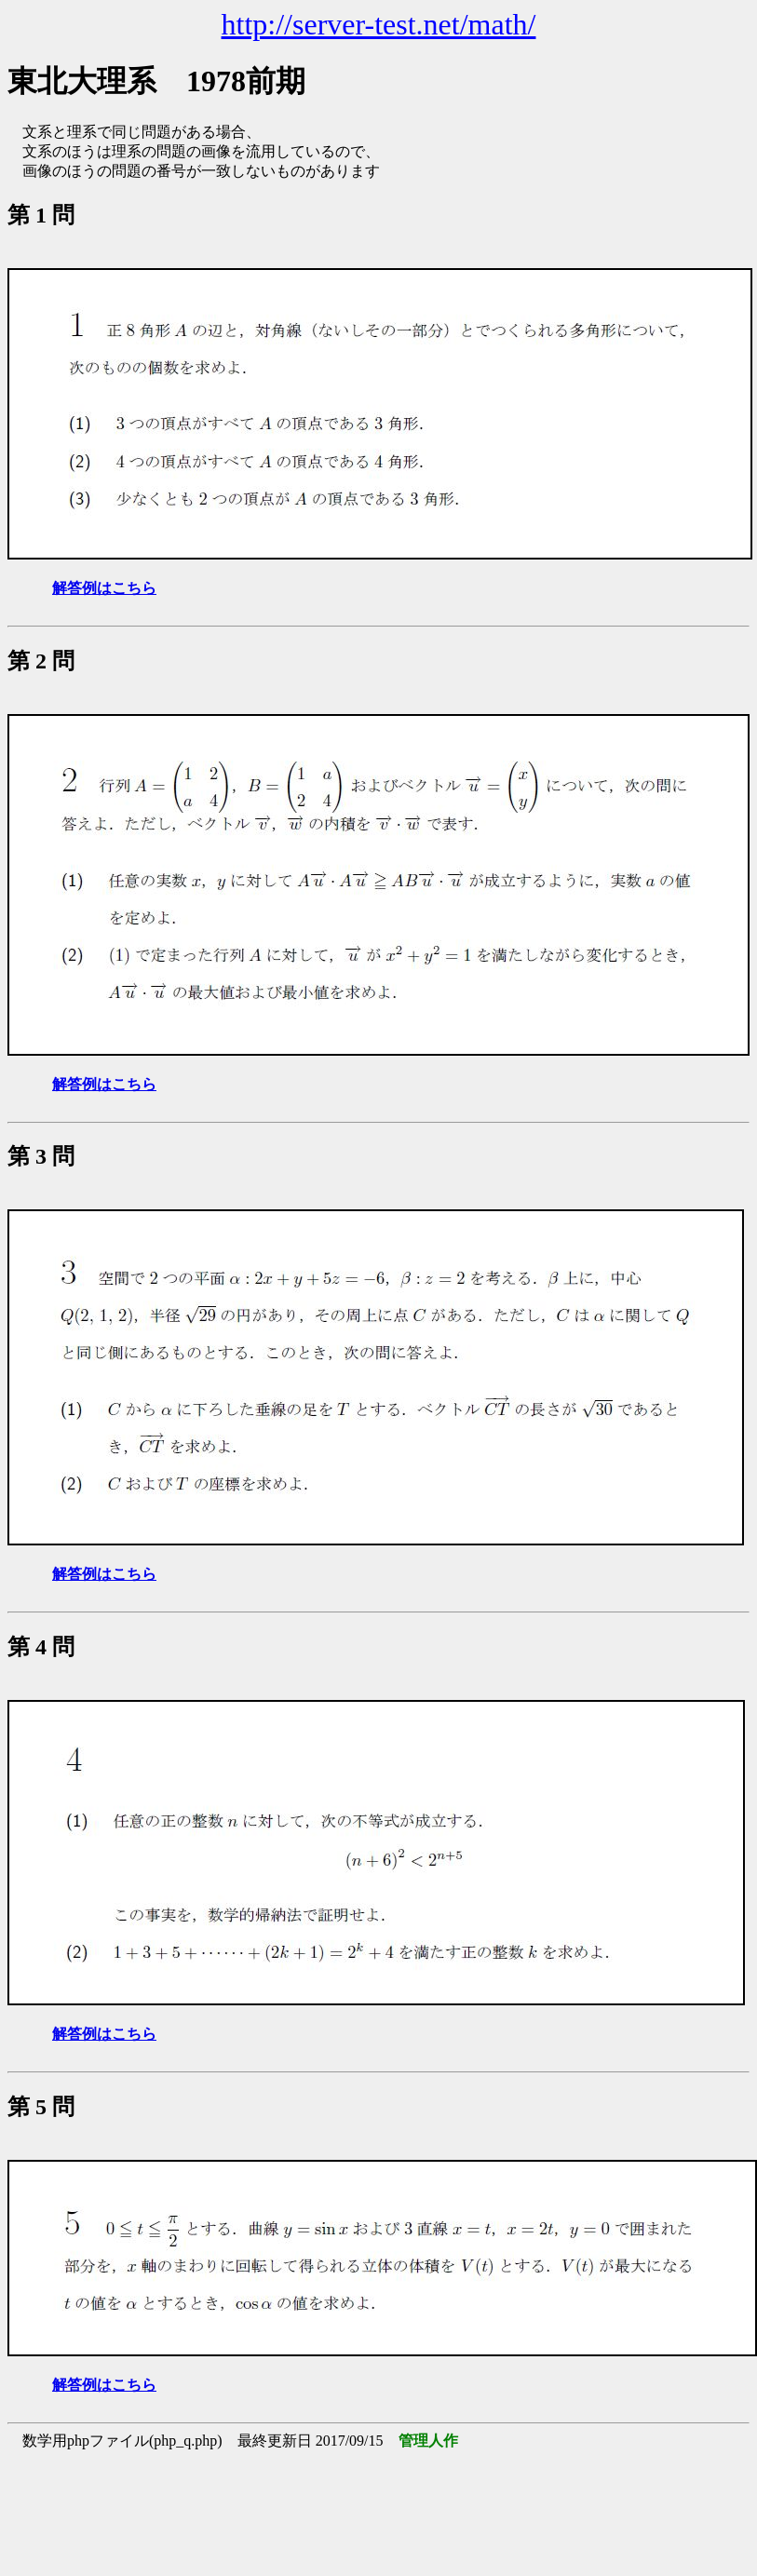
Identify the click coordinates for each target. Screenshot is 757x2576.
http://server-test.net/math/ (379, 24)
